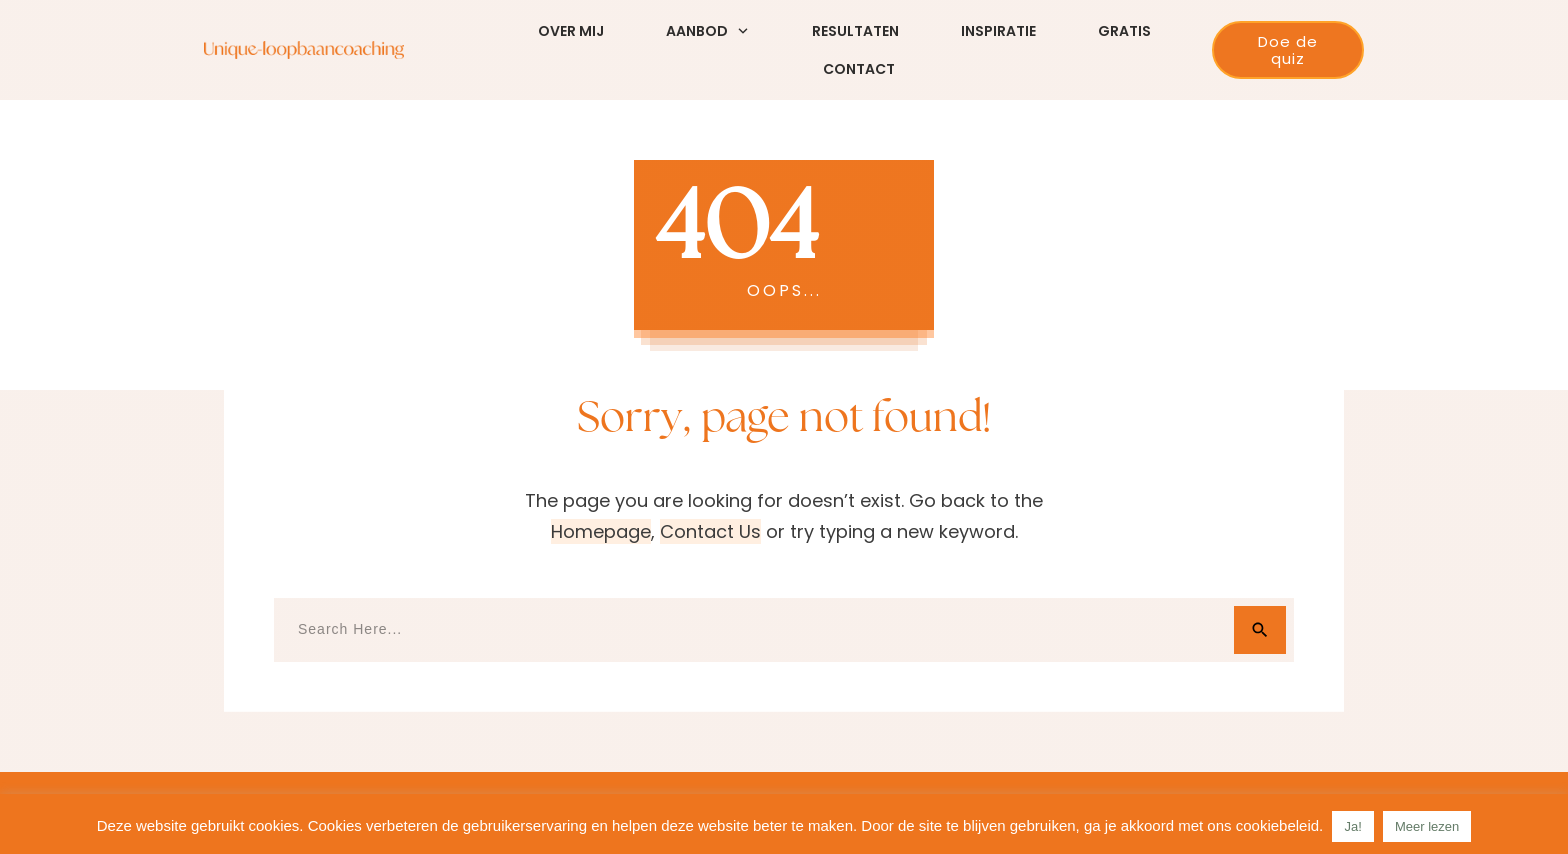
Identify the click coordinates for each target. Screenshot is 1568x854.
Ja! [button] (1352, 826)
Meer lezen (1427, 826)
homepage (601, 531)
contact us (710, 531)
